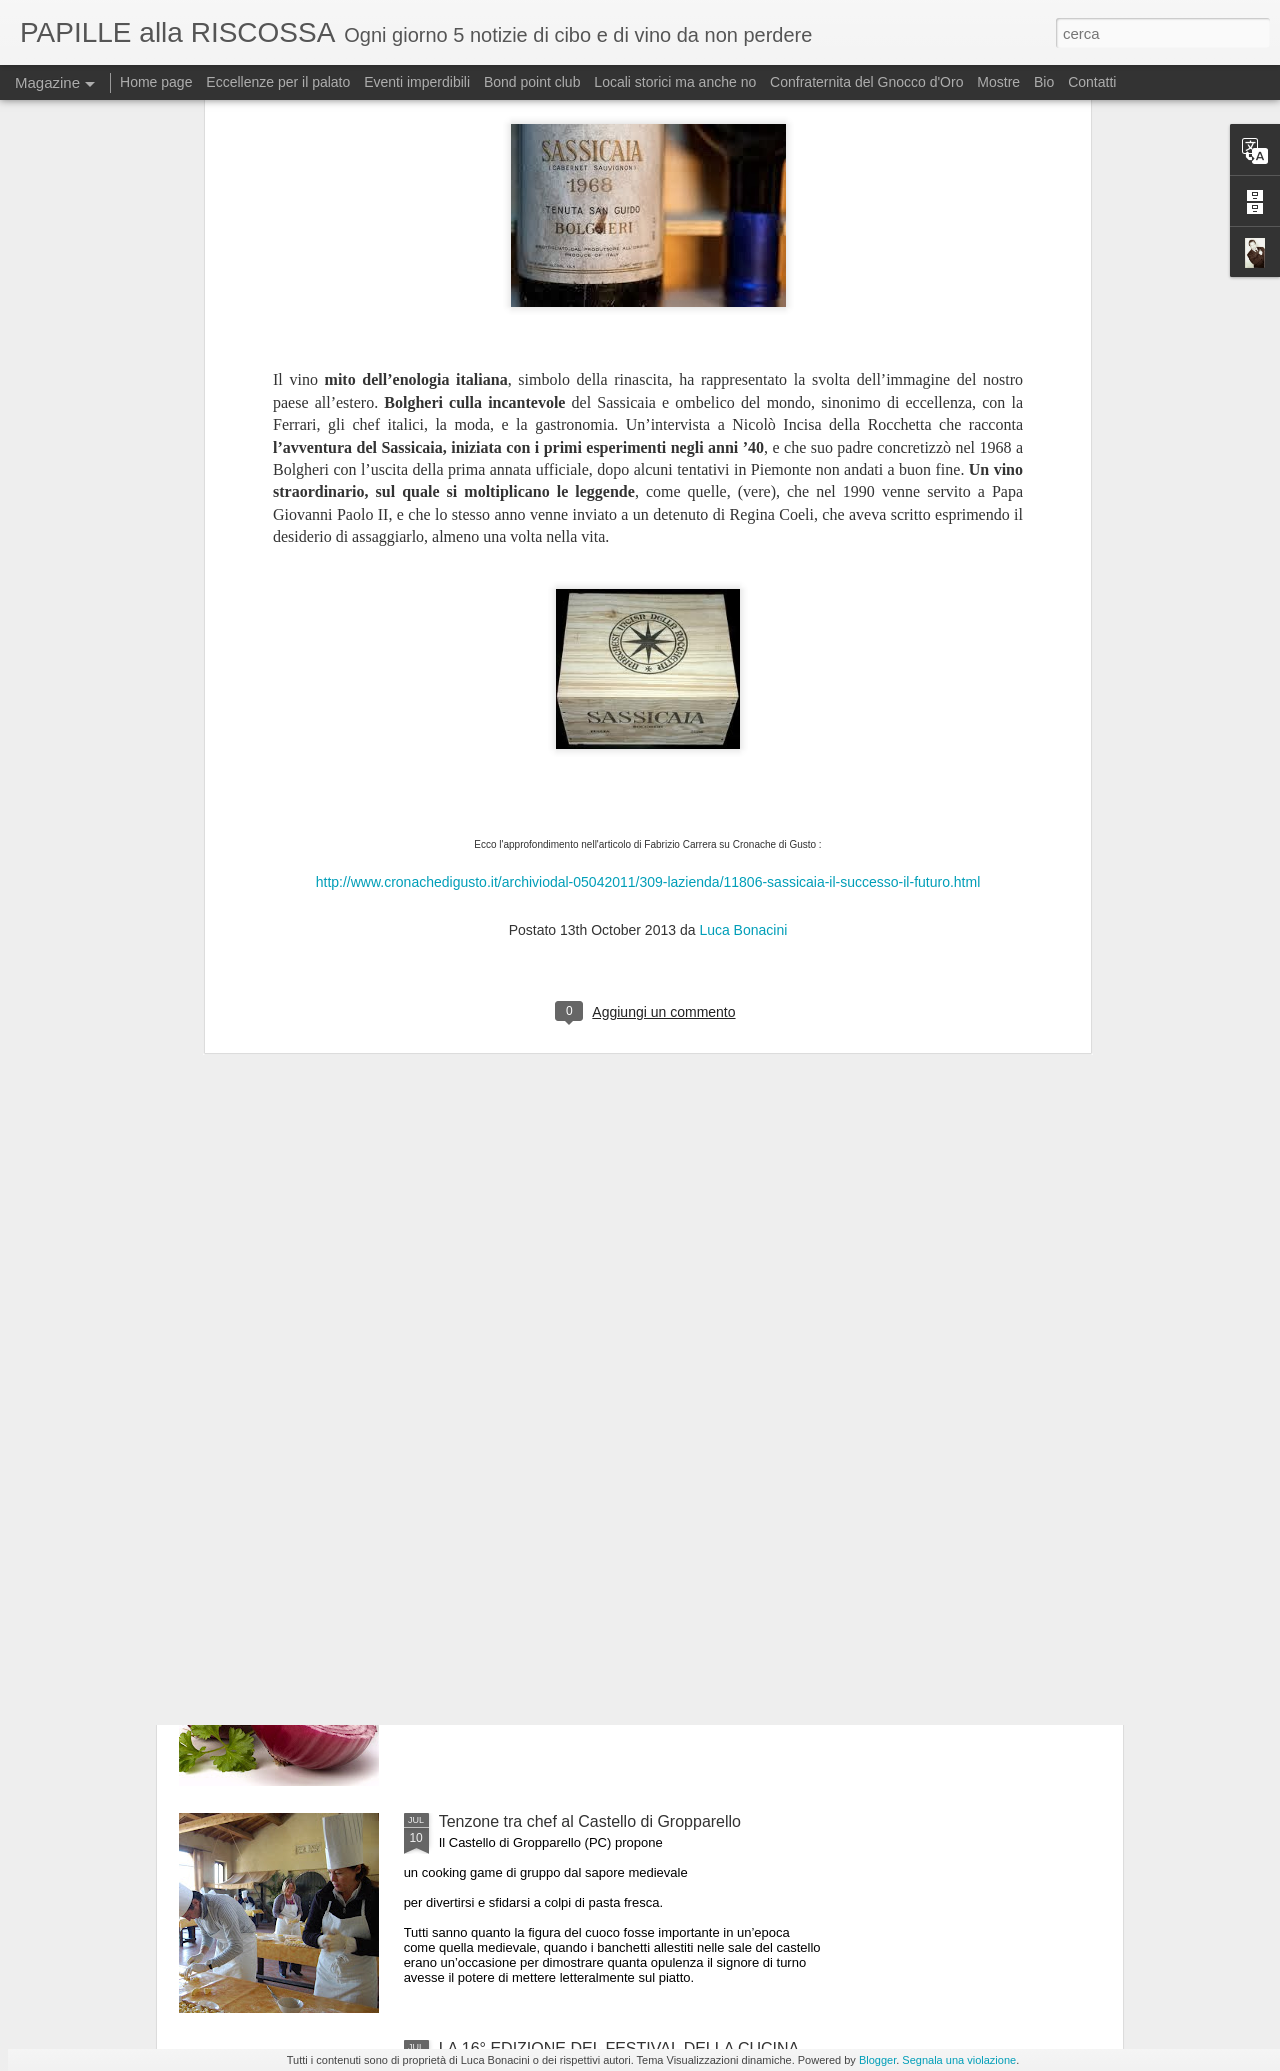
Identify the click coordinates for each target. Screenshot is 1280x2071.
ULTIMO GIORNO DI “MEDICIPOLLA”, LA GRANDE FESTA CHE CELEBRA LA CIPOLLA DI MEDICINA (625, 1603)
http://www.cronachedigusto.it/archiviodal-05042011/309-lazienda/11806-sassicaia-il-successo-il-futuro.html (648, 565)
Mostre (998, 82)
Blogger (877, 2060)
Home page (156, 82)
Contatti (1092, 82)
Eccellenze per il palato (278, 82)
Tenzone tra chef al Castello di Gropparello (590, 1821)
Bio (1044, 82)
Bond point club (532, 82)
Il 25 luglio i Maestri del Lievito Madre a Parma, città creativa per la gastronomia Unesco (622, 1376)
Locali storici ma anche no (675, 82)
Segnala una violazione (959, 2060)
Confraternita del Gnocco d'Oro (866, 82)
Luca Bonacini (743, 613)
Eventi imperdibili (417, 82)
